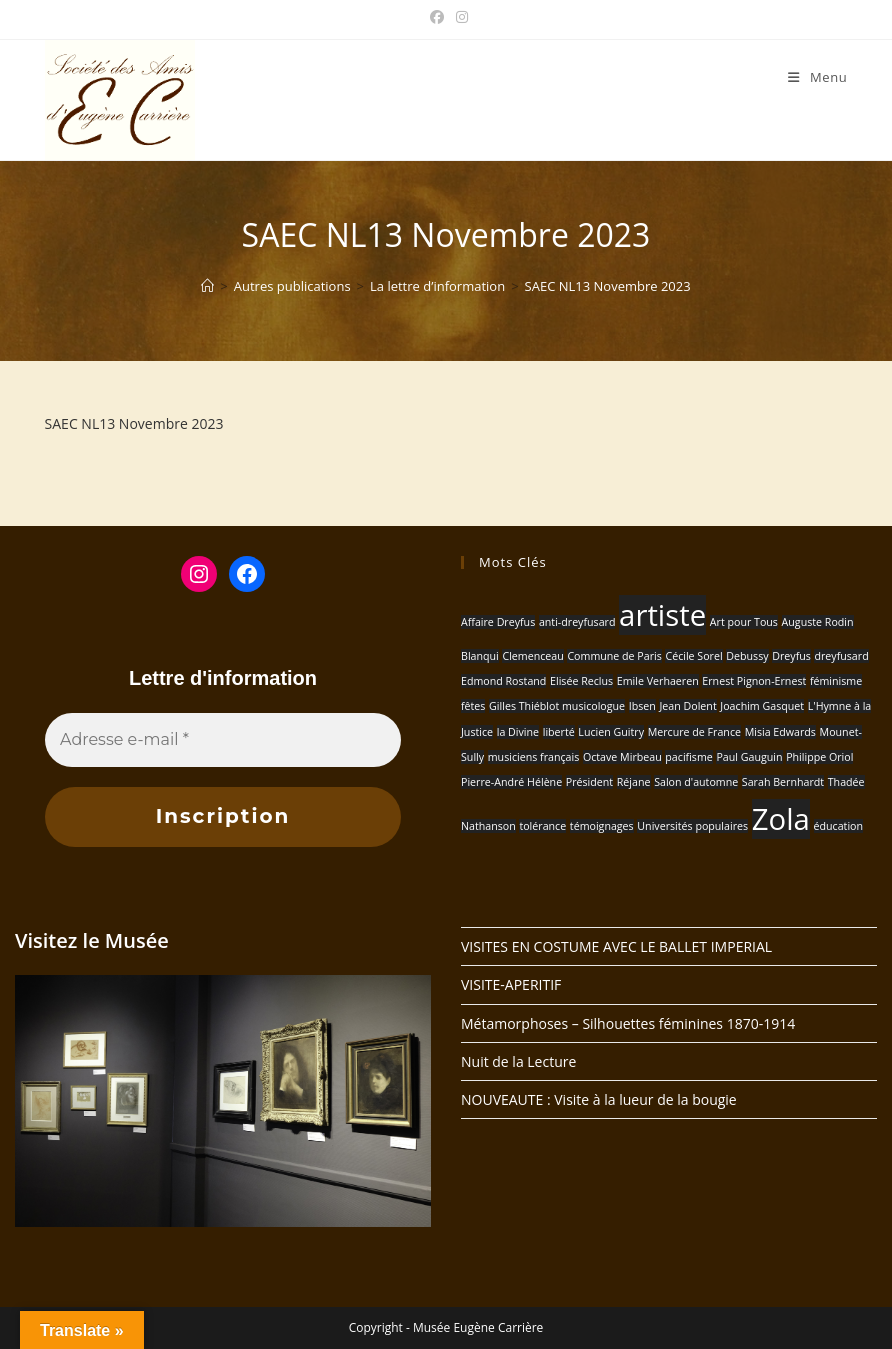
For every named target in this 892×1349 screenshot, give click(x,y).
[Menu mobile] (817, 77)
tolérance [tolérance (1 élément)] (542, 826)
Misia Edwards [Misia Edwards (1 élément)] (780, 732)
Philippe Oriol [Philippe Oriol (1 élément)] (819, 757)
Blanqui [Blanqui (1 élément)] (480, 656)
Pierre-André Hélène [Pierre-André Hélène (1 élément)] (511, 782)
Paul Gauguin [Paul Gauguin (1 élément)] (749, 757)
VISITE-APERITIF (511, 984)
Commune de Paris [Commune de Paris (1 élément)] (614, 656)
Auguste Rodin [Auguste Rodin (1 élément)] (818, 622)
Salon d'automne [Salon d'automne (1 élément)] (696, 782)
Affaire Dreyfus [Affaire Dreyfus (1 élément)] (498, 622)
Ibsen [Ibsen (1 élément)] (642, 706)
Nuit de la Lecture (518, 1061)
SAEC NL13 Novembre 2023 (608, 286)
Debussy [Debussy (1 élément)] (747, 656)
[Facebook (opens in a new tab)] (437, 17)
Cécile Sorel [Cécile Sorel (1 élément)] (693, 656)
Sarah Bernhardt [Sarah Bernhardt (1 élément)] (783, 782)
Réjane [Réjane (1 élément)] (634, 782)
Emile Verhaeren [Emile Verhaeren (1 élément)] (658, 681)
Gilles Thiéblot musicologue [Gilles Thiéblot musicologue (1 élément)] (557, 706)
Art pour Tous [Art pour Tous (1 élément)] (744, 622)
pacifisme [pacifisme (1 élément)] (688, 757)
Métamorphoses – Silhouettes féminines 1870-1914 (628, 1023)
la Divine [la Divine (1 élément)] (518, 732)
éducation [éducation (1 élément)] (839, 826)
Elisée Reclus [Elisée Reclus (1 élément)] (581, 681)
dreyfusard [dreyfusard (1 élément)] (841, 656)
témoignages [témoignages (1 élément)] (602, 826)
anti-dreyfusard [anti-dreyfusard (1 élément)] (577, 622)
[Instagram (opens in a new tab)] (459, 17)
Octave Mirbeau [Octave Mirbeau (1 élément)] (622, 757)
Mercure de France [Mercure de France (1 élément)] (694, 732)
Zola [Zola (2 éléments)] (781, 819)
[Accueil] (207, 286)
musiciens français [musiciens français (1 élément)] (534, 757)
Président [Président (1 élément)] (589, 782)
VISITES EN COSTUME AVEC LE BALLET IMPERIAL (616, 946)
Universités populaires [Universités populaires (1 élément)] (692, 826)
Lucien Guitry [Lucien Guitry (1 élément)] (611, 732)
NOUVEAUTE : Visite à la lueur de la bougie (599, 1099)
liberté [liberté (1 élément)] (559, 732)
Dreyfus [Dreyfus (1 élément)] (791, 656)
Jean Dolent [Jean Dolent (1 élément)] (687, 706)
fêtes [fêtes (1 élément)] (473, 706)
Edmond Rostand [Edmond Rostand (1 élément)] (503, 681)
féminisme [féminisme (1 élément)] (836, 681)
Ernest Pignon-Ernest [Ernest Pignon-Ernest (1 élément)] (754, 681)
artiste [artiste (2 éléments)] (662, 615)
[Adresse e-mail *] (223, 740)
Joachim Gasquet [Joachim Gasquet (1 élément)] (762, 706)
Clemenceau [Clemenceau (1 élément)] (532, 656)
